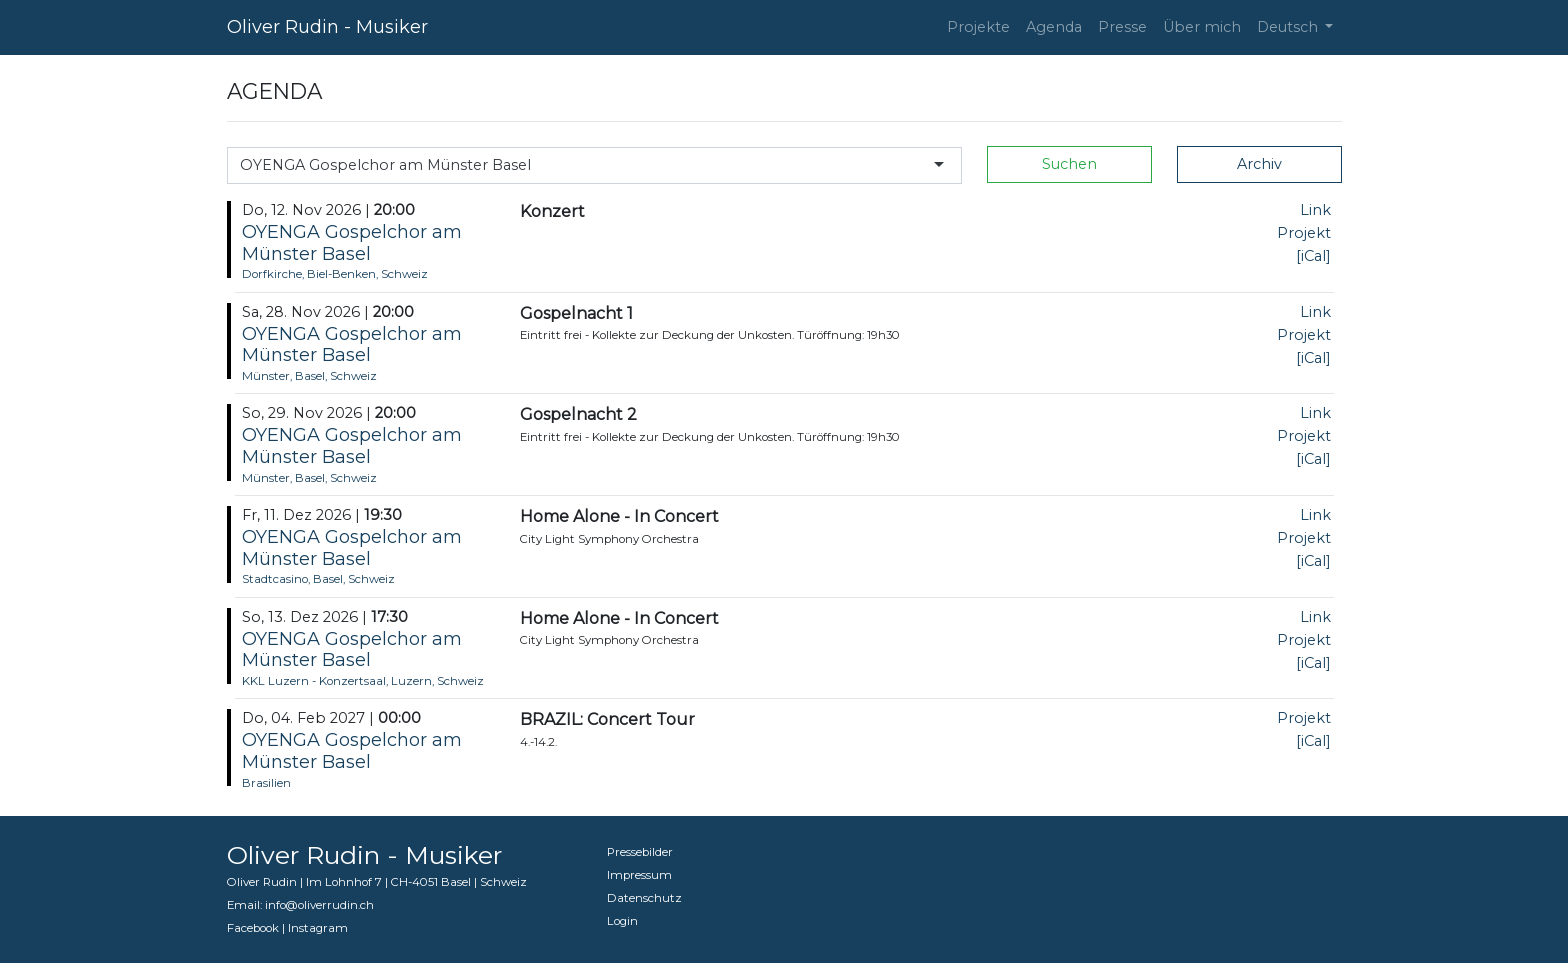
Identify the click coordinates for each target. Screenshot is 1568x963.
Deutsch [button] (1289, 27)
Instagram (318, 928)
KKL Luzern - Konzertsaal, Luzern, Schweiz (363, 681)
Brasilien (266, 783)
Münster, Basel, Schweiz (309, 376)
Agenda (1054, 27)
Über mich (1202, 27)
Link (1315, 210)
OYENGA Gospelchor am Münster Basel (352, 243)
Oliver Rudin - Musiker (327, 27)
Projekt (1304, 233)
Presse (1122, 27)
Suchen (1069, 164)
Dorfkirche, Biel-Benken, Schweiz (335, 274)
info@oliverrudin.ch (319, 905)
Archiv (1259, 164)
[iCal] (1313, 256)
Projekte (978, 27)
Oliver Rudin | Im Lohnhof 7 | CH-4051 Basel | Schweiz (377, 882)
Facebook (253, 928)
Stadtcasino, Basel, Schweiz (318, 579)
